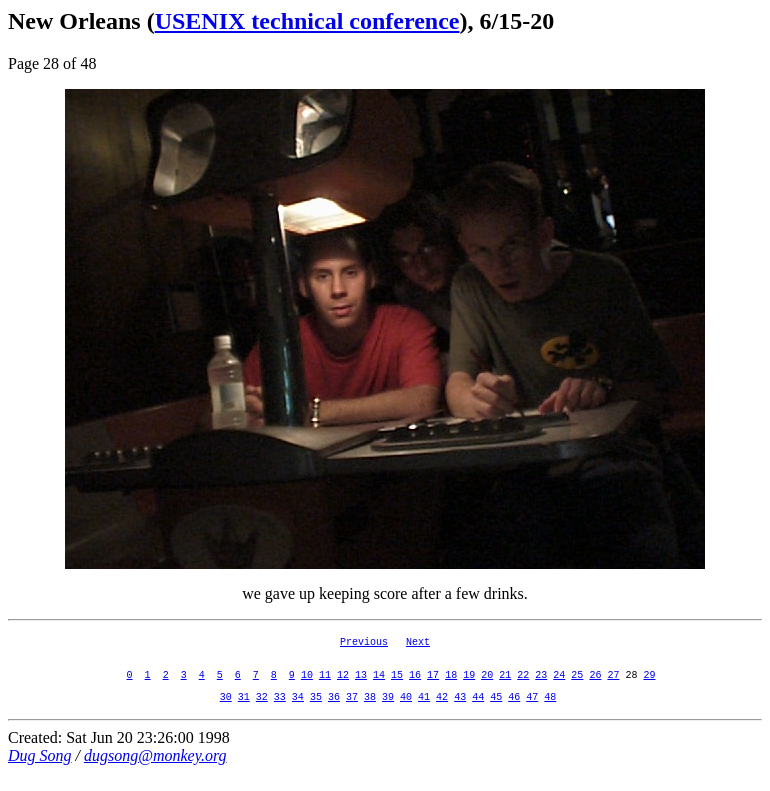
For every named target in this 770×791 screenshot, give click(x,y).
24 (559, 686)
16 (415, 686)
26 (595, 686)
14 (379, 686)
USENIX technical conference (307, 21)
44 (478, 714)
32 (262, 714)
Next (418, 644)
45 (496, 714)
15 (397, 686)
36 (334, 714)
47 (532, 714)
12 (343, 686)
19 (469, 686)
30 (226, 714)
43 (460, 714)
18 (451, 686)
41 (424, 714)
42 (442, 714)
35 (316, 714)
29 (649, 686)
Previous (364, 644)
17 (433, 686)
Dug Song (40, 773)
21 (505, 686)
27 (613, 686)
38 (370, 714)
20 (487, 686)
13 (361, 686)
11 (325, 686)
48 (550, 714)
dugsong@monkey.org (155, 773)
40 (406, 714)
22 (523, 686)
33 (280, 714)
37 (352, 714)
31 (244, 714)
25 (577, 686)
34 (298, 714)
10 (307, 686)
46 (514, 714)
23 (541, 686)
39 (388, 714)
